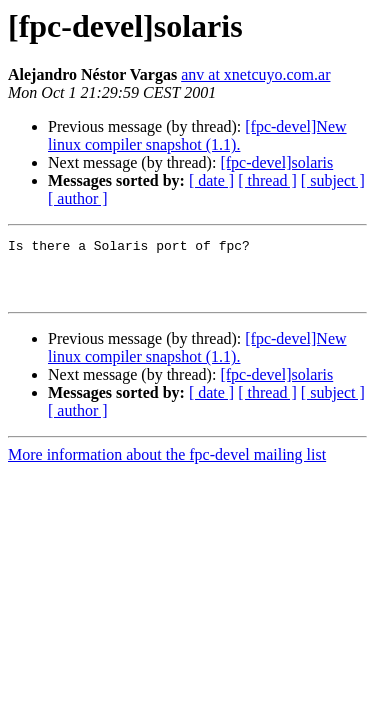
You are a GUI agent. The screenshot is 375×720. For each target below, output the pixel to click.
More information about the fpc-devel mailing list (167, 466)
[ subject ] (333, 180)
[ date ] (211, 180)
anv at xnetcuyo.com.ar (255, 74)
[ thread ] (267, 180)
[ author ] (78, 198)
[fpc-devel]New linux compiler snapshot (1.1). (197, 135)
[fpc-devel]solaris (276, 162)
